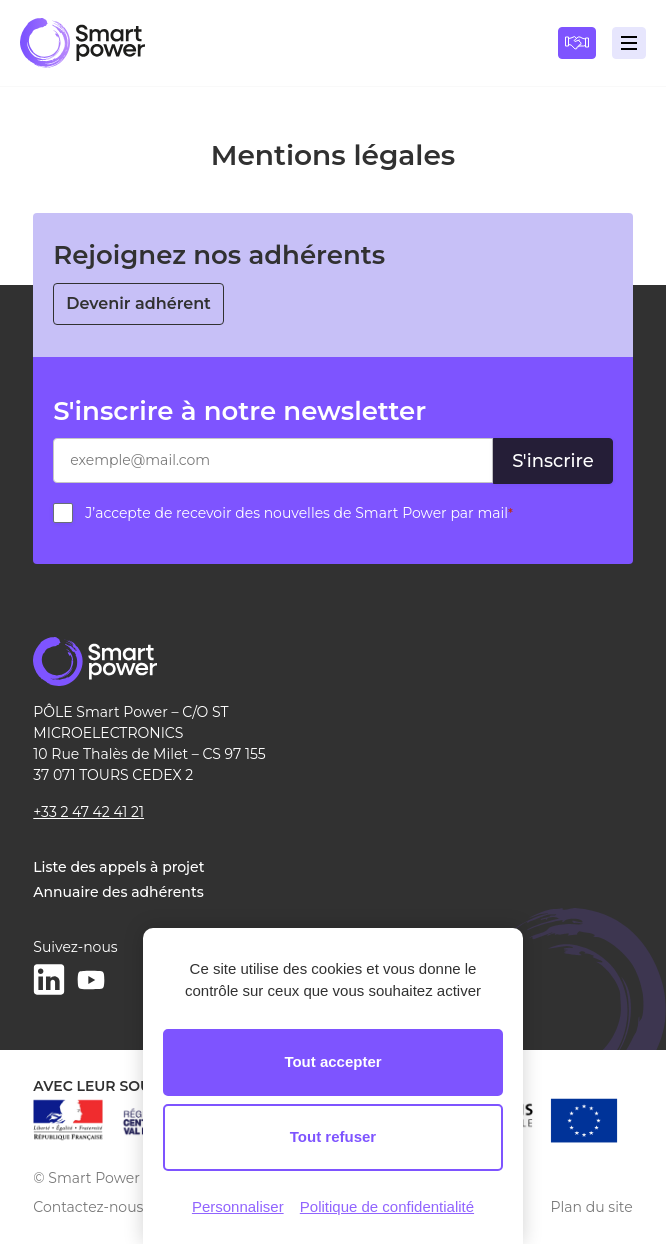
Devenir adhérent (138, 303)
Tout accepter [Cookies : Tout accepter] (332, 1061)
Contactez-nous (88, 1207)
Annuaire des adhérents (118, 892)
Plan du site (592, 1207)
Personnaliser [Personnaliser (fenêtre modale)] (238, 1206)
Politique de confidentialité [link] (387, 1206)
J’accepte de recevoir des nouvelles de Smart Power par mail (299, 513)
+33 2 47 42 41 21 (88, 812)
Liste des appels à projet (118, 867)
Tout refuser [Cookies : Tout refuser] (333, 1136)
